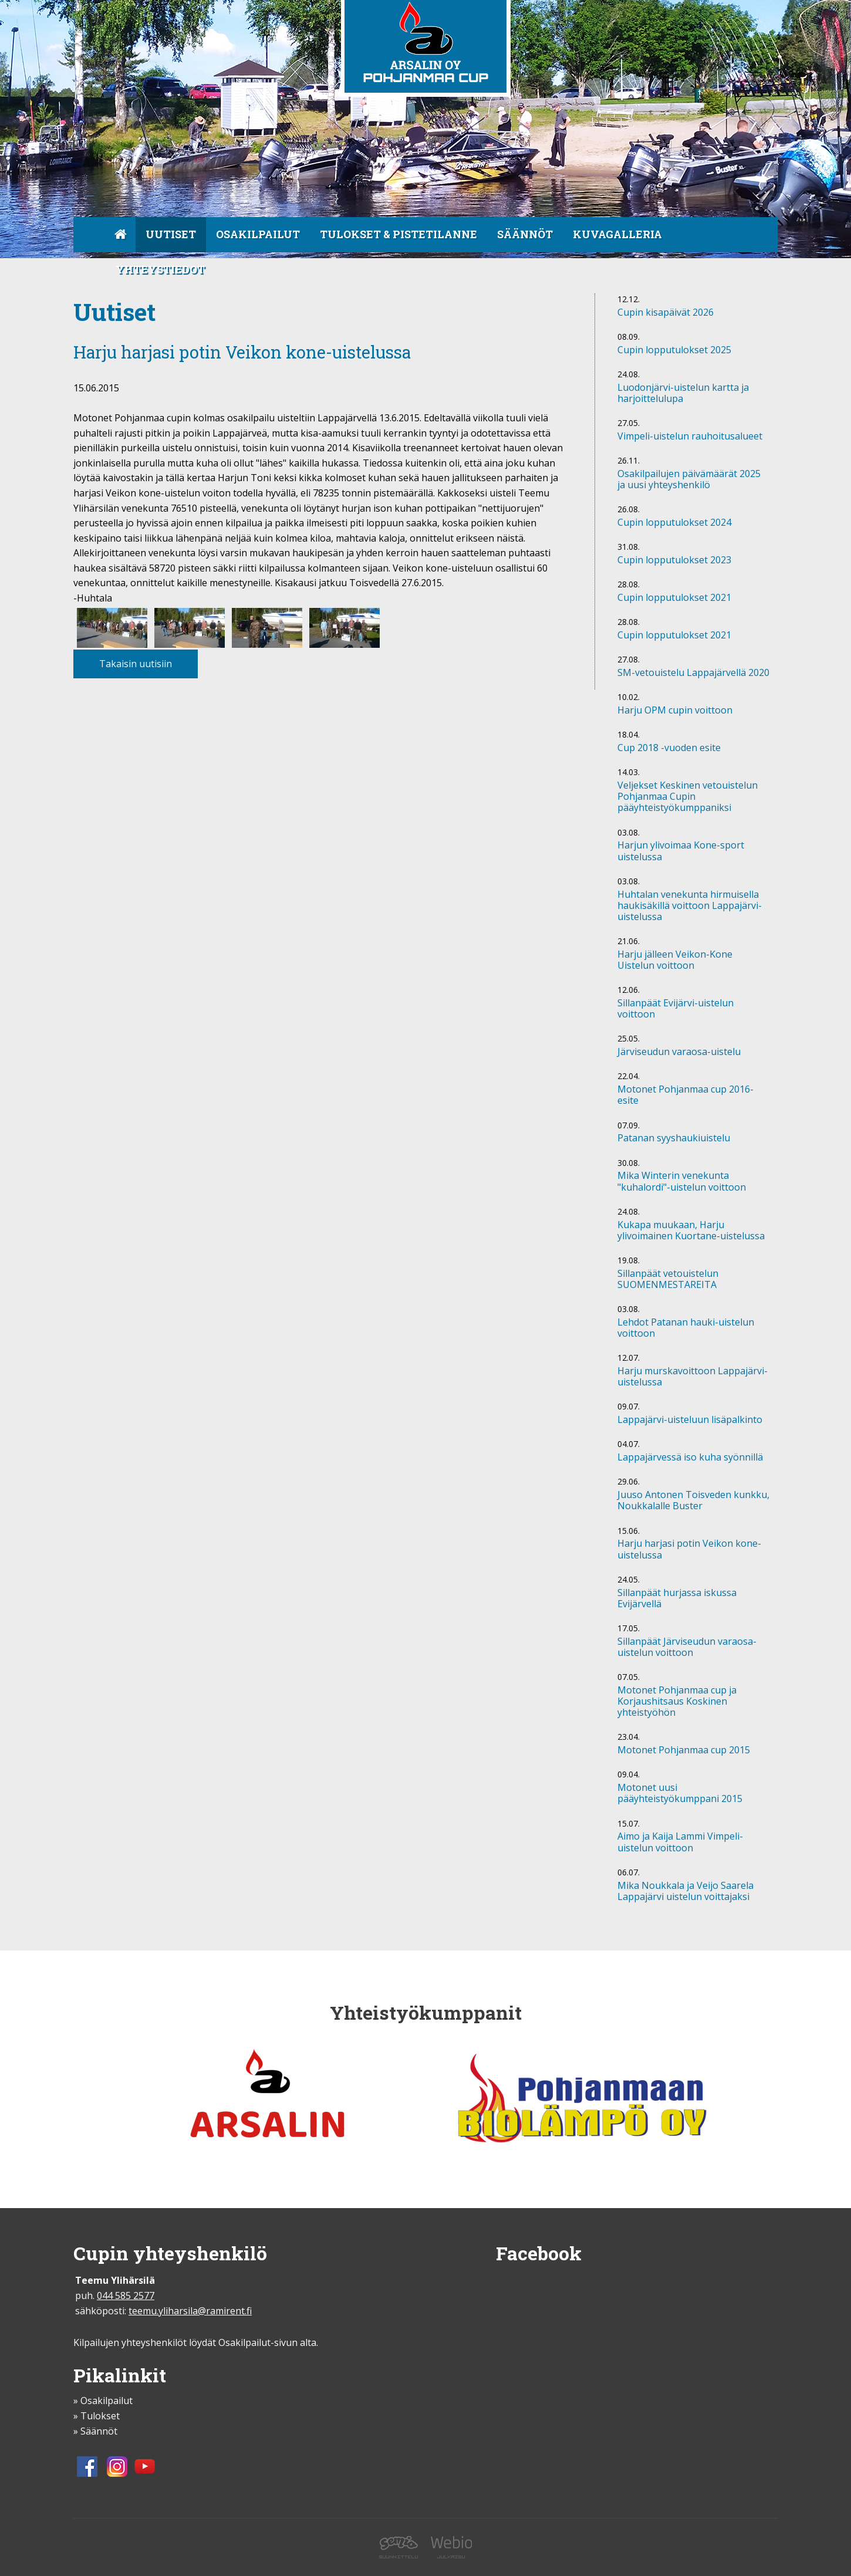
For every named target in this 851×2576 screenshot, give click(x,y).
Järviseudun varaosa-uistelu (679, 1052)
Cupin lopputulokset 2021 (674, 598)
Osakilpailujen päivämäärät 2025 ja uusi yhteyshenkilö (689, 479)
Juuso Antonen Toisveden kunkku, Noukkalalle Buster (693, 1500)
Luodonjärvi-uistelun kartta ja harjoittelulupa (683, 393)
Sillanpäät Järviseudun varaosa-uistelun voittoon (687, 1647)
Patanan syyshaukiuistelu (673, 1138)
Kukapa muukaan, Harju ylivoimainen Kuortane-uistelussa (691, 1230)
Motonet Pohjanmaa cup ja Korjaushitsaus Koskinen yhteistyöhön (677, 1702)
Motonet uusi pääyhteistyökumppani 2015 (679, 1793)
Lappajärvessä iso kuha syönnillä (690, 1457)
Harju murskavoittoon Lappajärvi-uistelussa (692, 1376)
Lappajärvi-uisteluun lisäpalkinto (689, 1420)
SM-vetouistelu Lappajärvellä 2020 (693, 673)
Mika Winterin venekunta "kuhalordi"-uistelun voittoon (681, 1181)
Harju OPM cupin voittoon (674, 710)
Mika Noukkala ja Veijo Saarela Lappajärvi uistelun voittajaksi (685, 1891)
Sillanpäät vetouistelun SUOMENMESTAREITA (667, 1279)
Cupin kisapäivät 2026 (665, 313)
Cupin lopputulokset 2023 (674, 560)
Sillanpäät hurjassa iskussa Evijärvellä (677, 1598)
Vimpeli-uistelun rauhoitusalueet (689, 436)
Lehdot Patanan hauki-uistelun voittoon (685, 1328)
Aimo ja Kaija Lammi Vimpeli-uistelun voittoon (680, 1842)
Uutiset (171, 234)
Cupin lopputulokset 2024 (674, 523)
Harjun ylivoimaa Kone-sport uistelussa (680, 851)
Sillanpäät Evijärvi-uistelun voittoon (675, 1009)
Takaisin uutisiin (135, 663)
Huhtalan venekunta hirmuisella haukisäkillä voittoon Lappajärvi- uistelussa (689, 906)
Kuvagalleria (617, 234)
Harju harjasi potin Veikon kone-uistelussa (689, 1549)
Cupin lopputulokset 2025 (674, 350)
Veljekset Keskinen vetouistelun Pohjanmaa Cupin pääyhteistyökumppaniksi (687, 797)
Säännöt (525, 234)
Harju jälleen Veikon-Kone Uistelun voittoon (674, 960)
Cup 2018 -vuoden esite (669, 748)
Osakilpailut (258, 234)
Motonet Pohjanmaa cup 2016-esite (685, 1095)
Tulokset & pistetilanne (398, 234)
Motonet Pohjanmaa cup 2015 (683, 1750)
